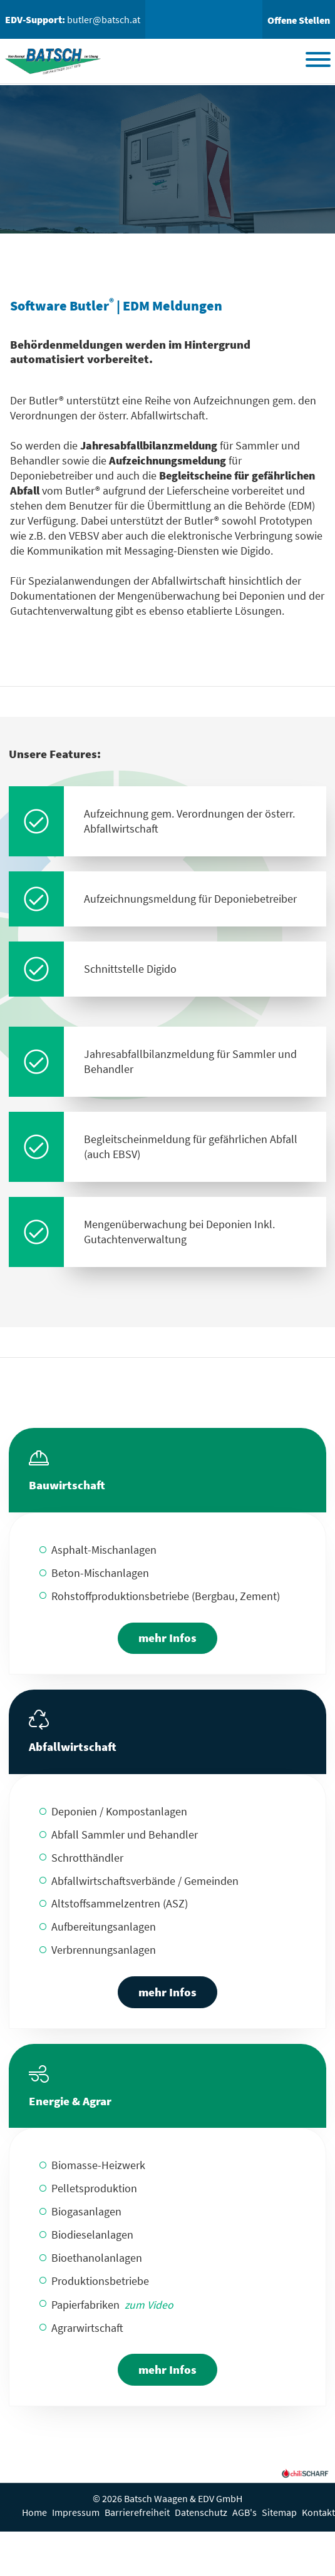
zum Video (149, 2305)
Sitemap (279, 2512)
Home (34, 2512)
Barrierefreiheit (137, 2512)
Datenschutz (201, 2512)
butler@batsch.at (103, 19)
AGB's (244, 2512)
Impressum (76, 2512)
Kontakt (318, 2512)
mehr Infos (167, 1637)
